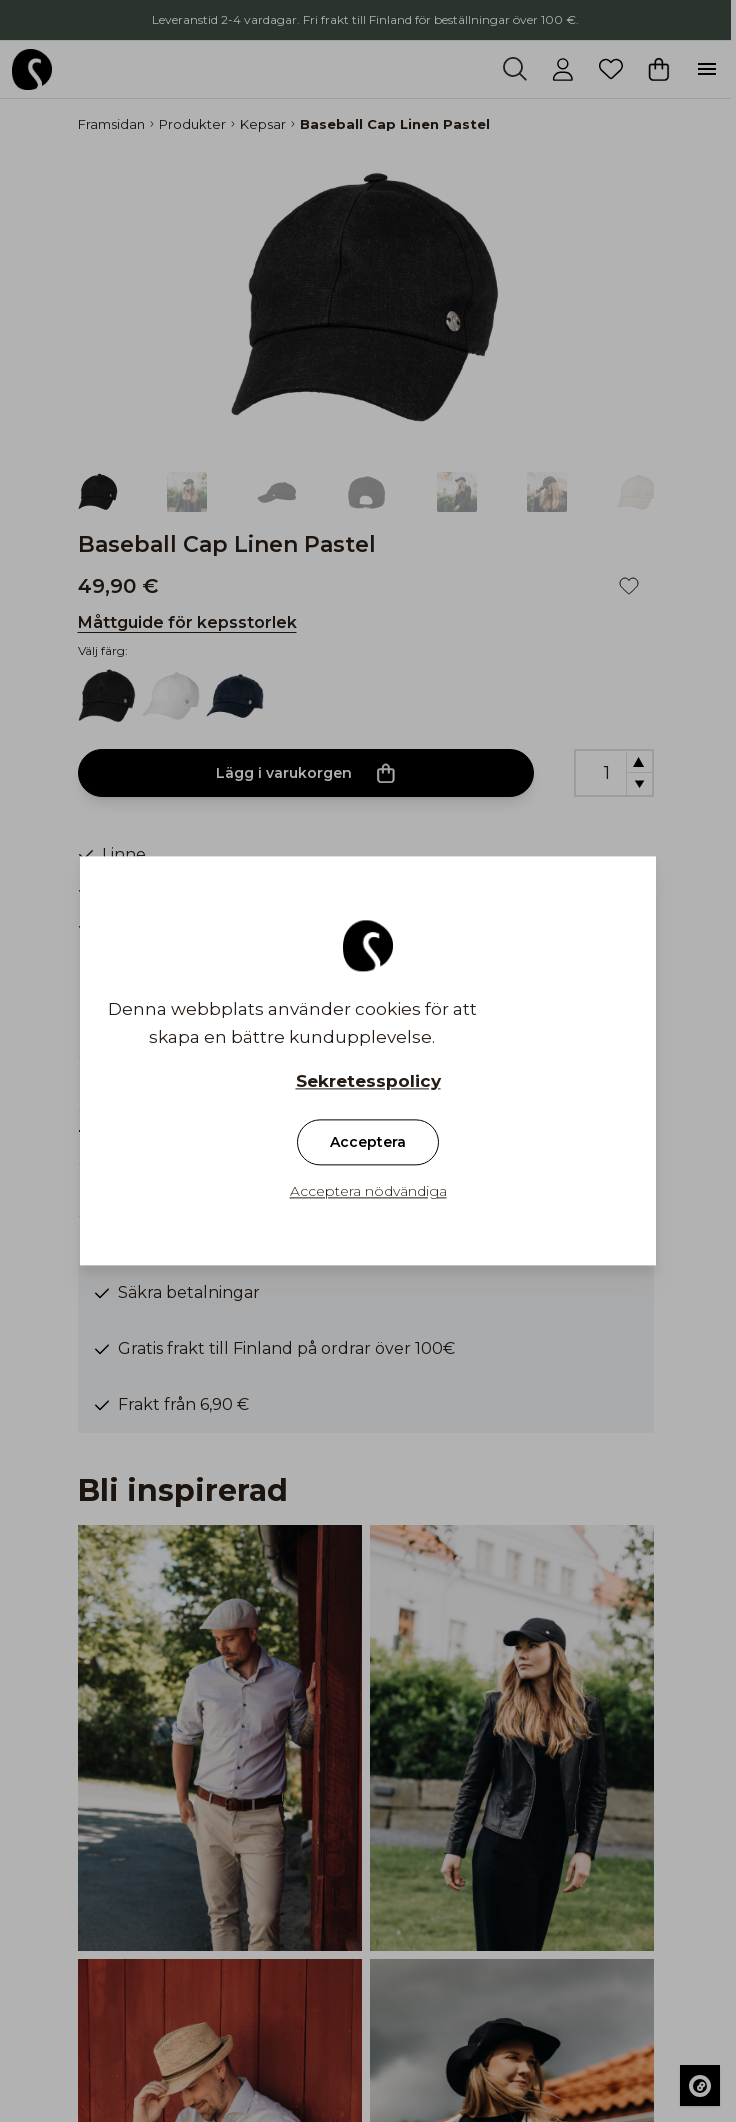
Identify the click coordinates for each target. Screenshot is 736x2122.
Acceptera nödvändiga (368, 1192)
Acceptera (368, 1143)
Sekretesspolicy (368, 1082)
